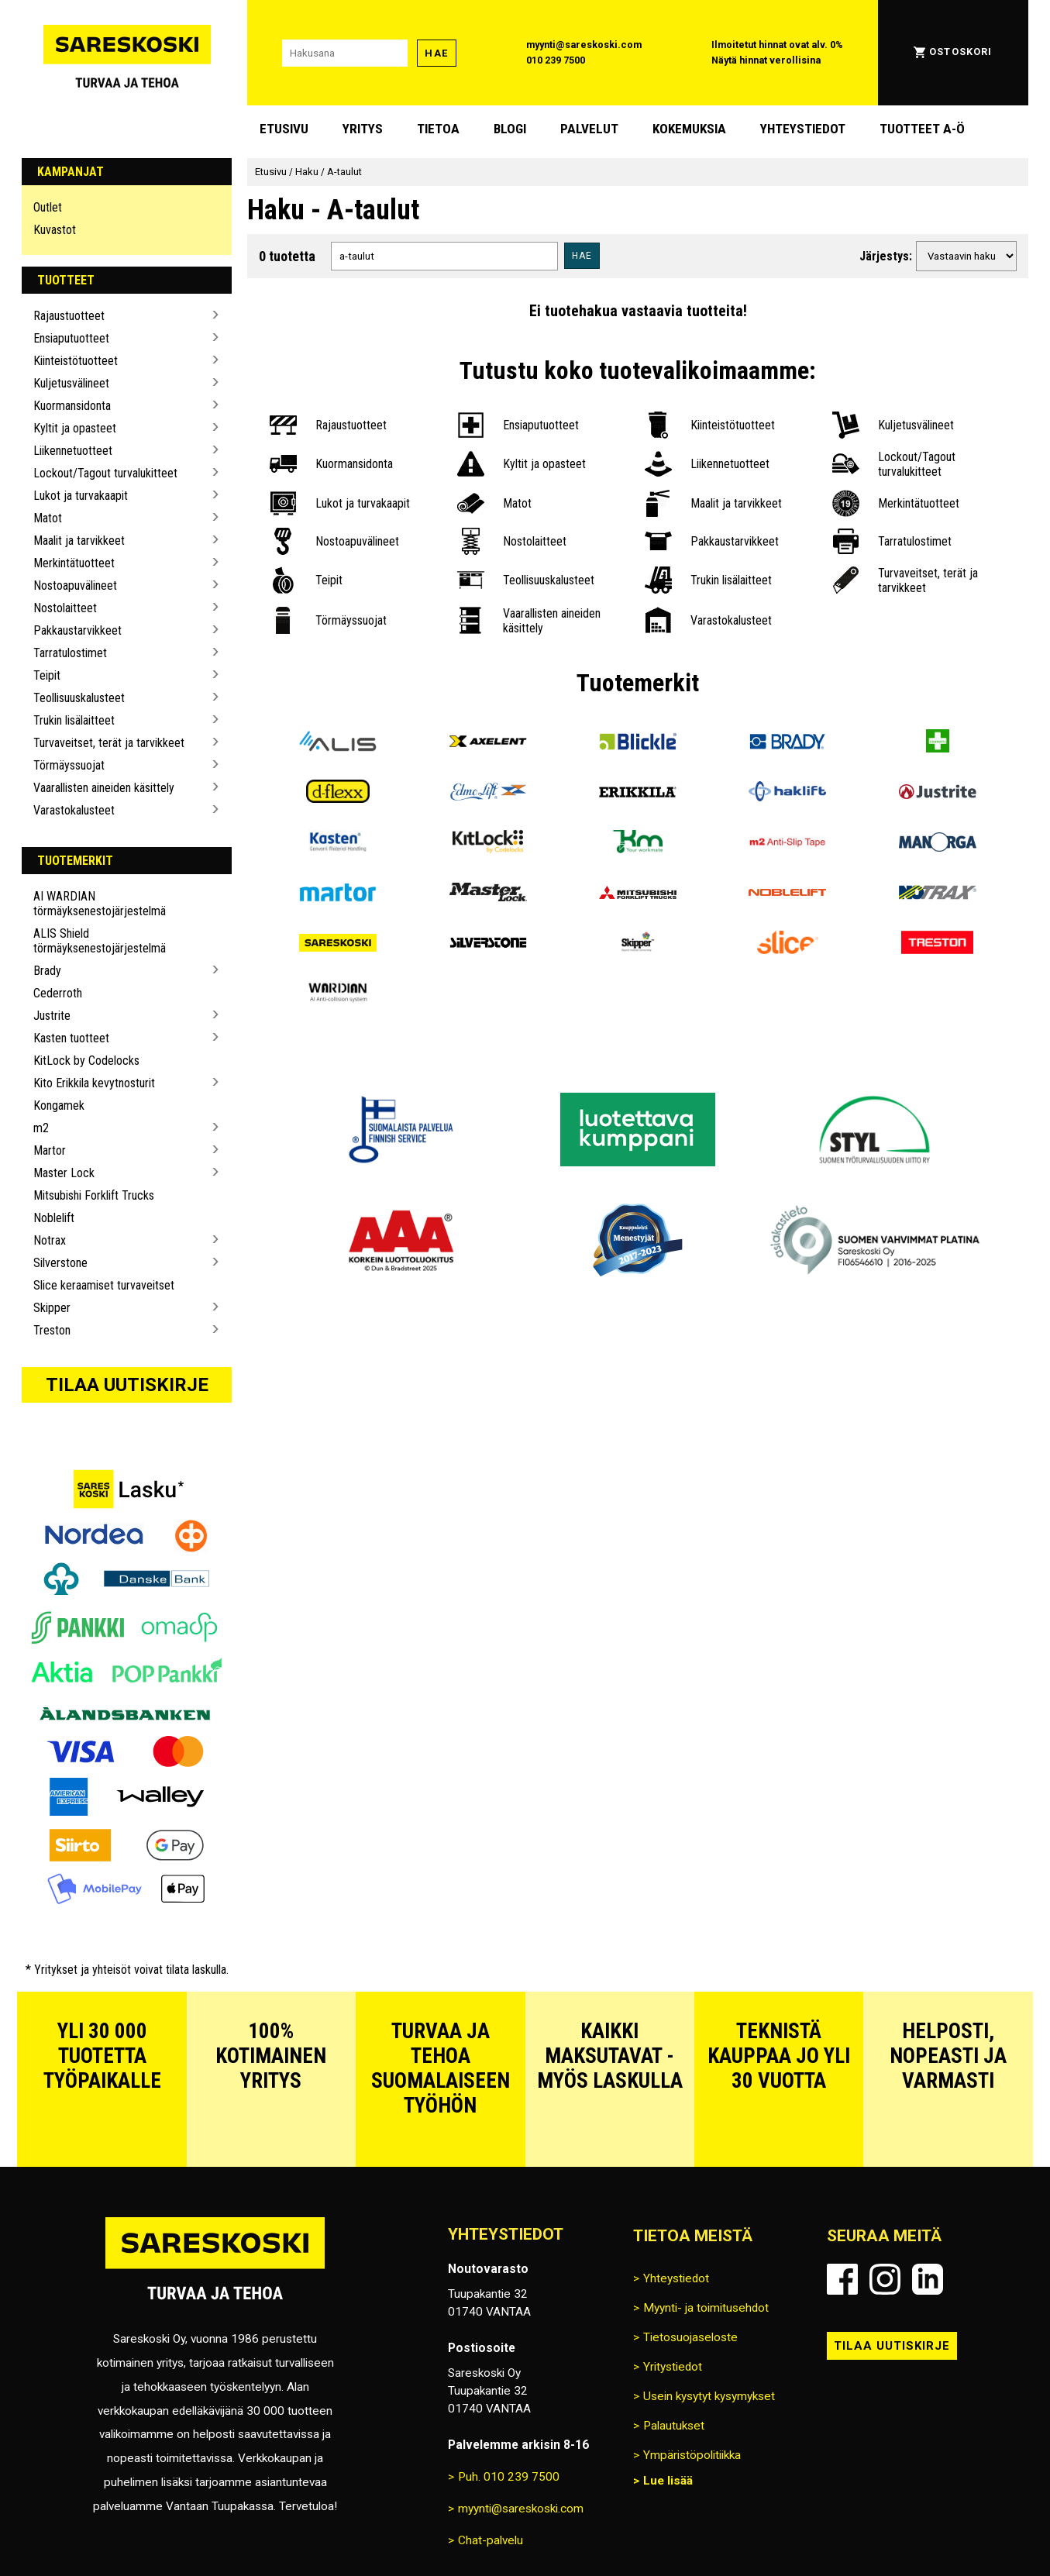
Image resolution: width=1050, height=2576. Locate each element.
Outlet (47, 207)
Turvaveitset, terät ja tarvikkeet (108, 742)
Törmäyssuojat (69, 765)
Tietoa (438, 128)
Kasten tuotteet (71, 1038)
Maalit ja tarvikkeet (79, 540)
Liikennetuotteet (72, 450)
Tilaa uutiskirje (127, 1385)
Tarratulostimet (70, 653)
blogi (510, 128)
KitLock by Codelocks (86, 1060)
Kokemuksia (689, 128)
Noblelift (53, 1218)
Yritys (363, 128)
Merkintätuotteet (74, 563)
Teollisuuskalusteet (79, 697)
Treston (52, 1330)
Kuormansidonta (72, 405)
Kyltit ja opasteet (74, 428)
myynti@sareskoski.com (584, 44)
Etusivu (284, 128)
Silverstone (60, 1262)
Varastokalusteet (74, 810)
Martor (49, 1150)
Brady (47, 970)
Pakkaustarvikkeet (77, 630)
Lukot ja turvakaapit (80, 495)
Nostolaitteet (65, 608)
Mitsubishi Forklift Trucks (93, 1195)
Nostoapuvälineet (75, 585)
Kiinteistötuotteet (75, 360)
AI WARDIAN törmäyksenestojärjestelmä (99, 903)
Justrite (52, 1015)
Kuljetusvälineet (71, 383)
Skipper (52, 1307)
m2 (41, 1128)
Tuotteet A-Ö (922, 128)
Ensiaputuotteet (71, 338)
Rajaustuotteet (69, 315)
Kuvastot (54, 229)
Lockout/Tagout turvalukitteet (105, 473)
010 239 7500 (555, 60)
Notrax (49, 1240)
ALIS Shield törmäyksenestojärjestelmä (99, 941)
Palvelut (589, 128)
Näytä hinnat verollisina (766, 60)
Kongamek (58, 1105)
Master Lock (64, 1173)
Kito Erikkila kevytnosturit (94, 1083)
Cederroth (57, 993)
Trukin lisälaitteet (74, 720)
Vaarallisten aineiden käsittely (103, 787)
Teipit (46, 675)
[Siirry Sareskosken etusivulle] (127, 52)
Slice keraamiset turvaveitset (103, 1285)
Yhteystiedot (802, 128)
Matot (47, 518)
